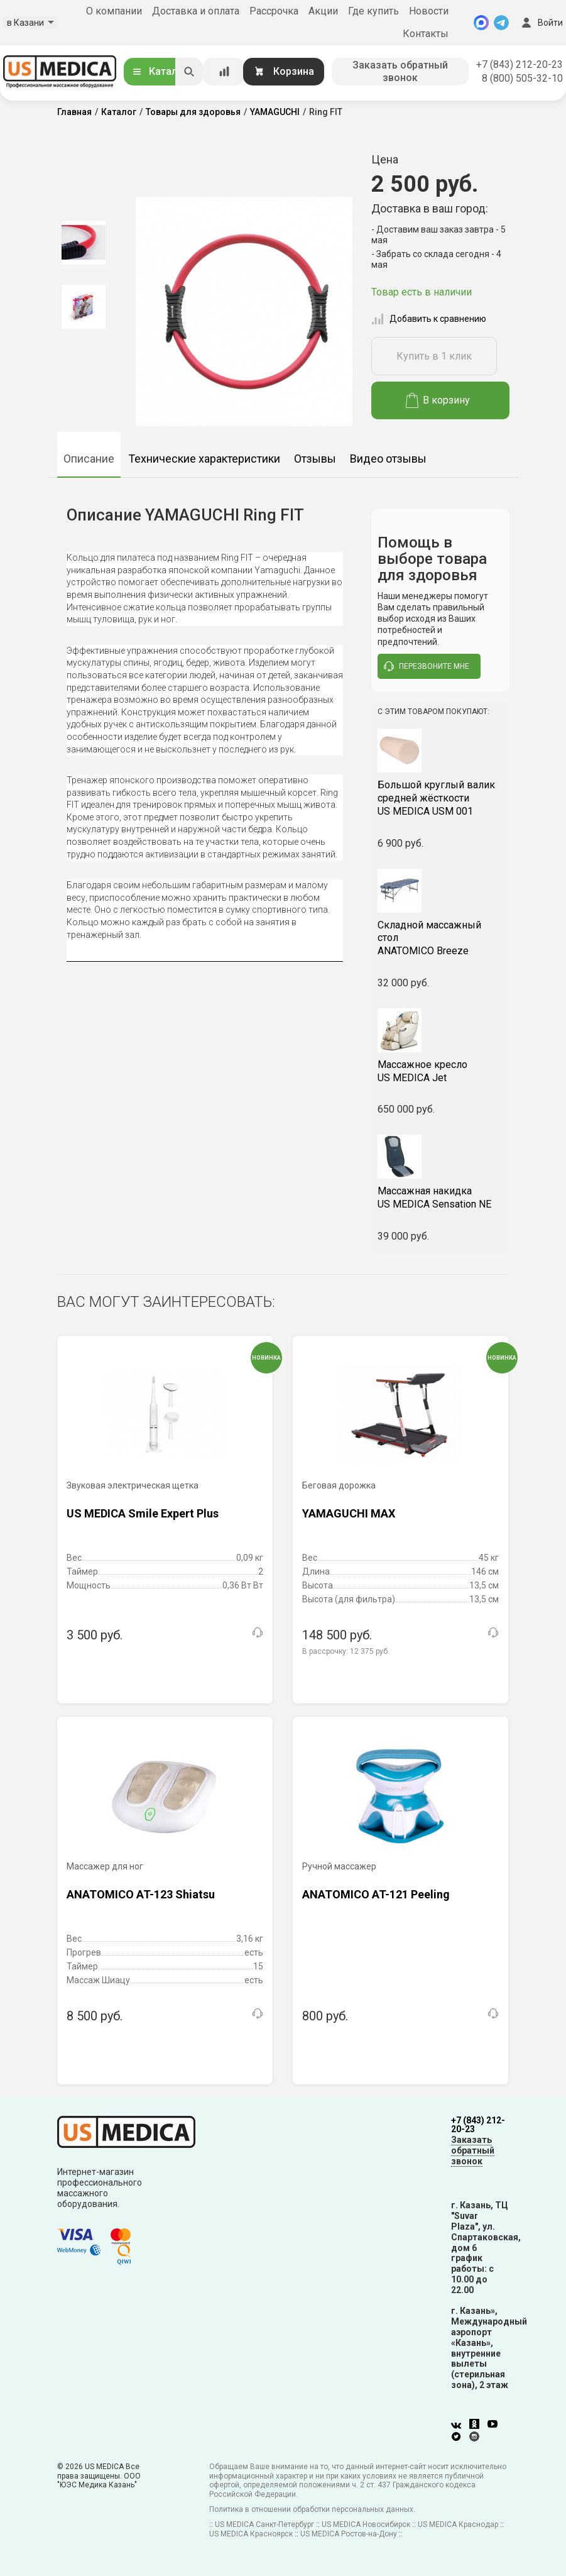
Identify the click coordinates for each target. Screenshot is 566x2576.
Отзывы (315, 458)
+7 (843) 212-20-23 (519, 64)
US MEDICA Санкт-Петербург (264, 2524)
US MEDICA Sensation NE (440, 1197)
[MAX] (481, 22)
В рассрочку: (345, 1651)
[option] (84, 242)
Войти (541, 22)
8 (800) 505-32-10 (522, 78)
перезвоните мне (426, 666)
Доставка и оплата (195, 11)
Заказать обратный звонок (400, 71)
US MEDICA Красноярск (251, 2533)
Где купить (373, 11)
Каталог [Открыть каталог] (159, 71)
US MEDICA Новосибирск (366, 2524)
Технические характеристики (204, 458)
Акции (323, 11)
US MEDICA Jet (440, 1071)
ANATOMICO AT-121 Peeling (376, 1894)
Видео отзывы (388, 458)
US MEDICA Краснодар (458, 2524)
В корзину (438, 400)
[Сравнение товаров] (224, 71)
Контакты (426, 34)
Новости (429, 11)
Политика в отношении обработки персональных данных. (312, 2509)
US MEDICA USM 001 (440, 798)
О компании (114, 11)
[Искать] (189, 71)
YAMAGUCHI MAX (348, 1513)
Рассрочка (273, 11)
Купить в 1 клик (434, 356)
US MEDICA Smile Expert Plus (143, 1513)
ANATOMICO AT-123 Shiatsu (141, 1894)
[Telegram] (501, 22)
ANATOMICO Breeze (440, 938)
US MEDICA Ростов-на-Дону (348, 2533)
